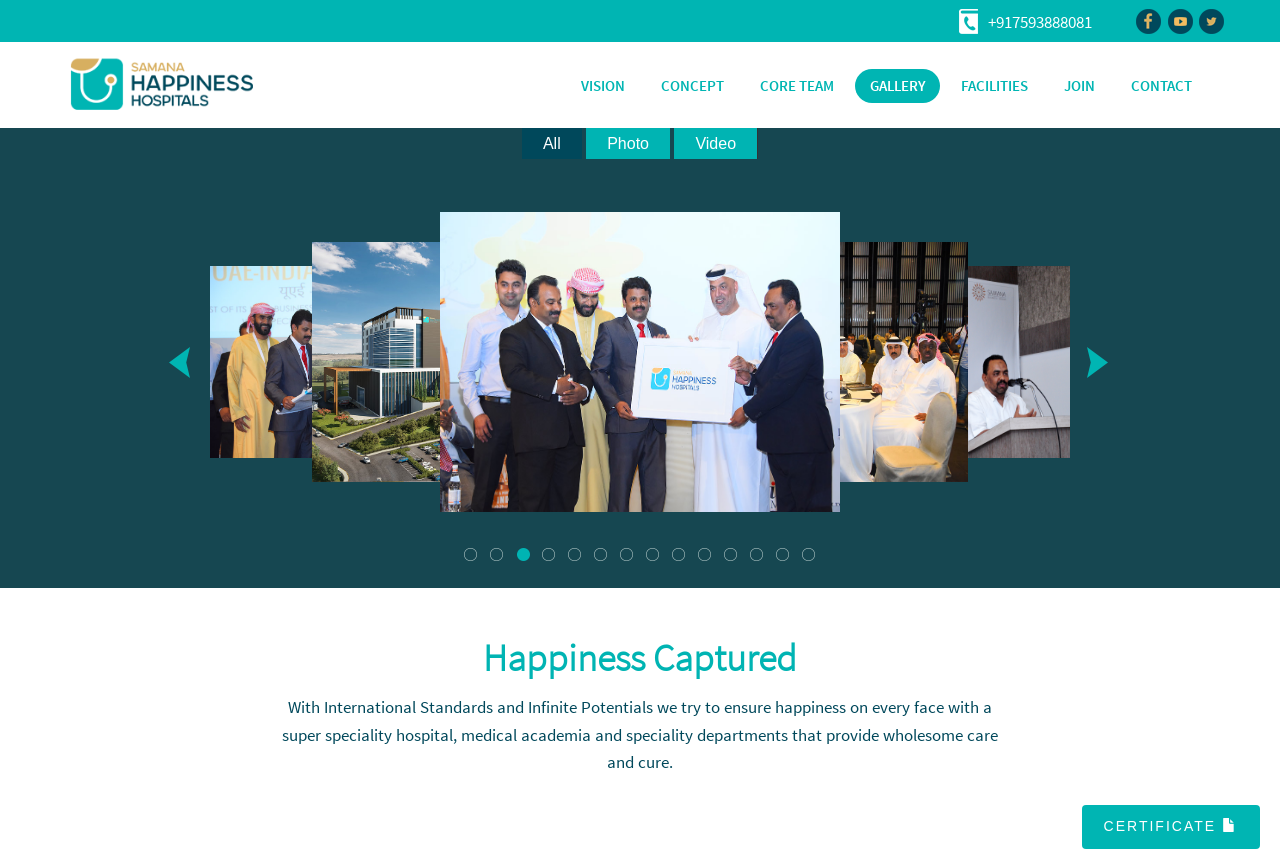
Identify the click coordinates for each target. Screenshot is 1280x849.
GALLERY (897, 85)
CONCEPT (692, 85)
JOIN (1079, 85)
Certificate (1171, 826)
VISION (603, 85)
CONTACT (1161, 85)
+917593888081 (1040, 22)
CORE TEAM (797, 85)
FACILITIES (994, 85)
